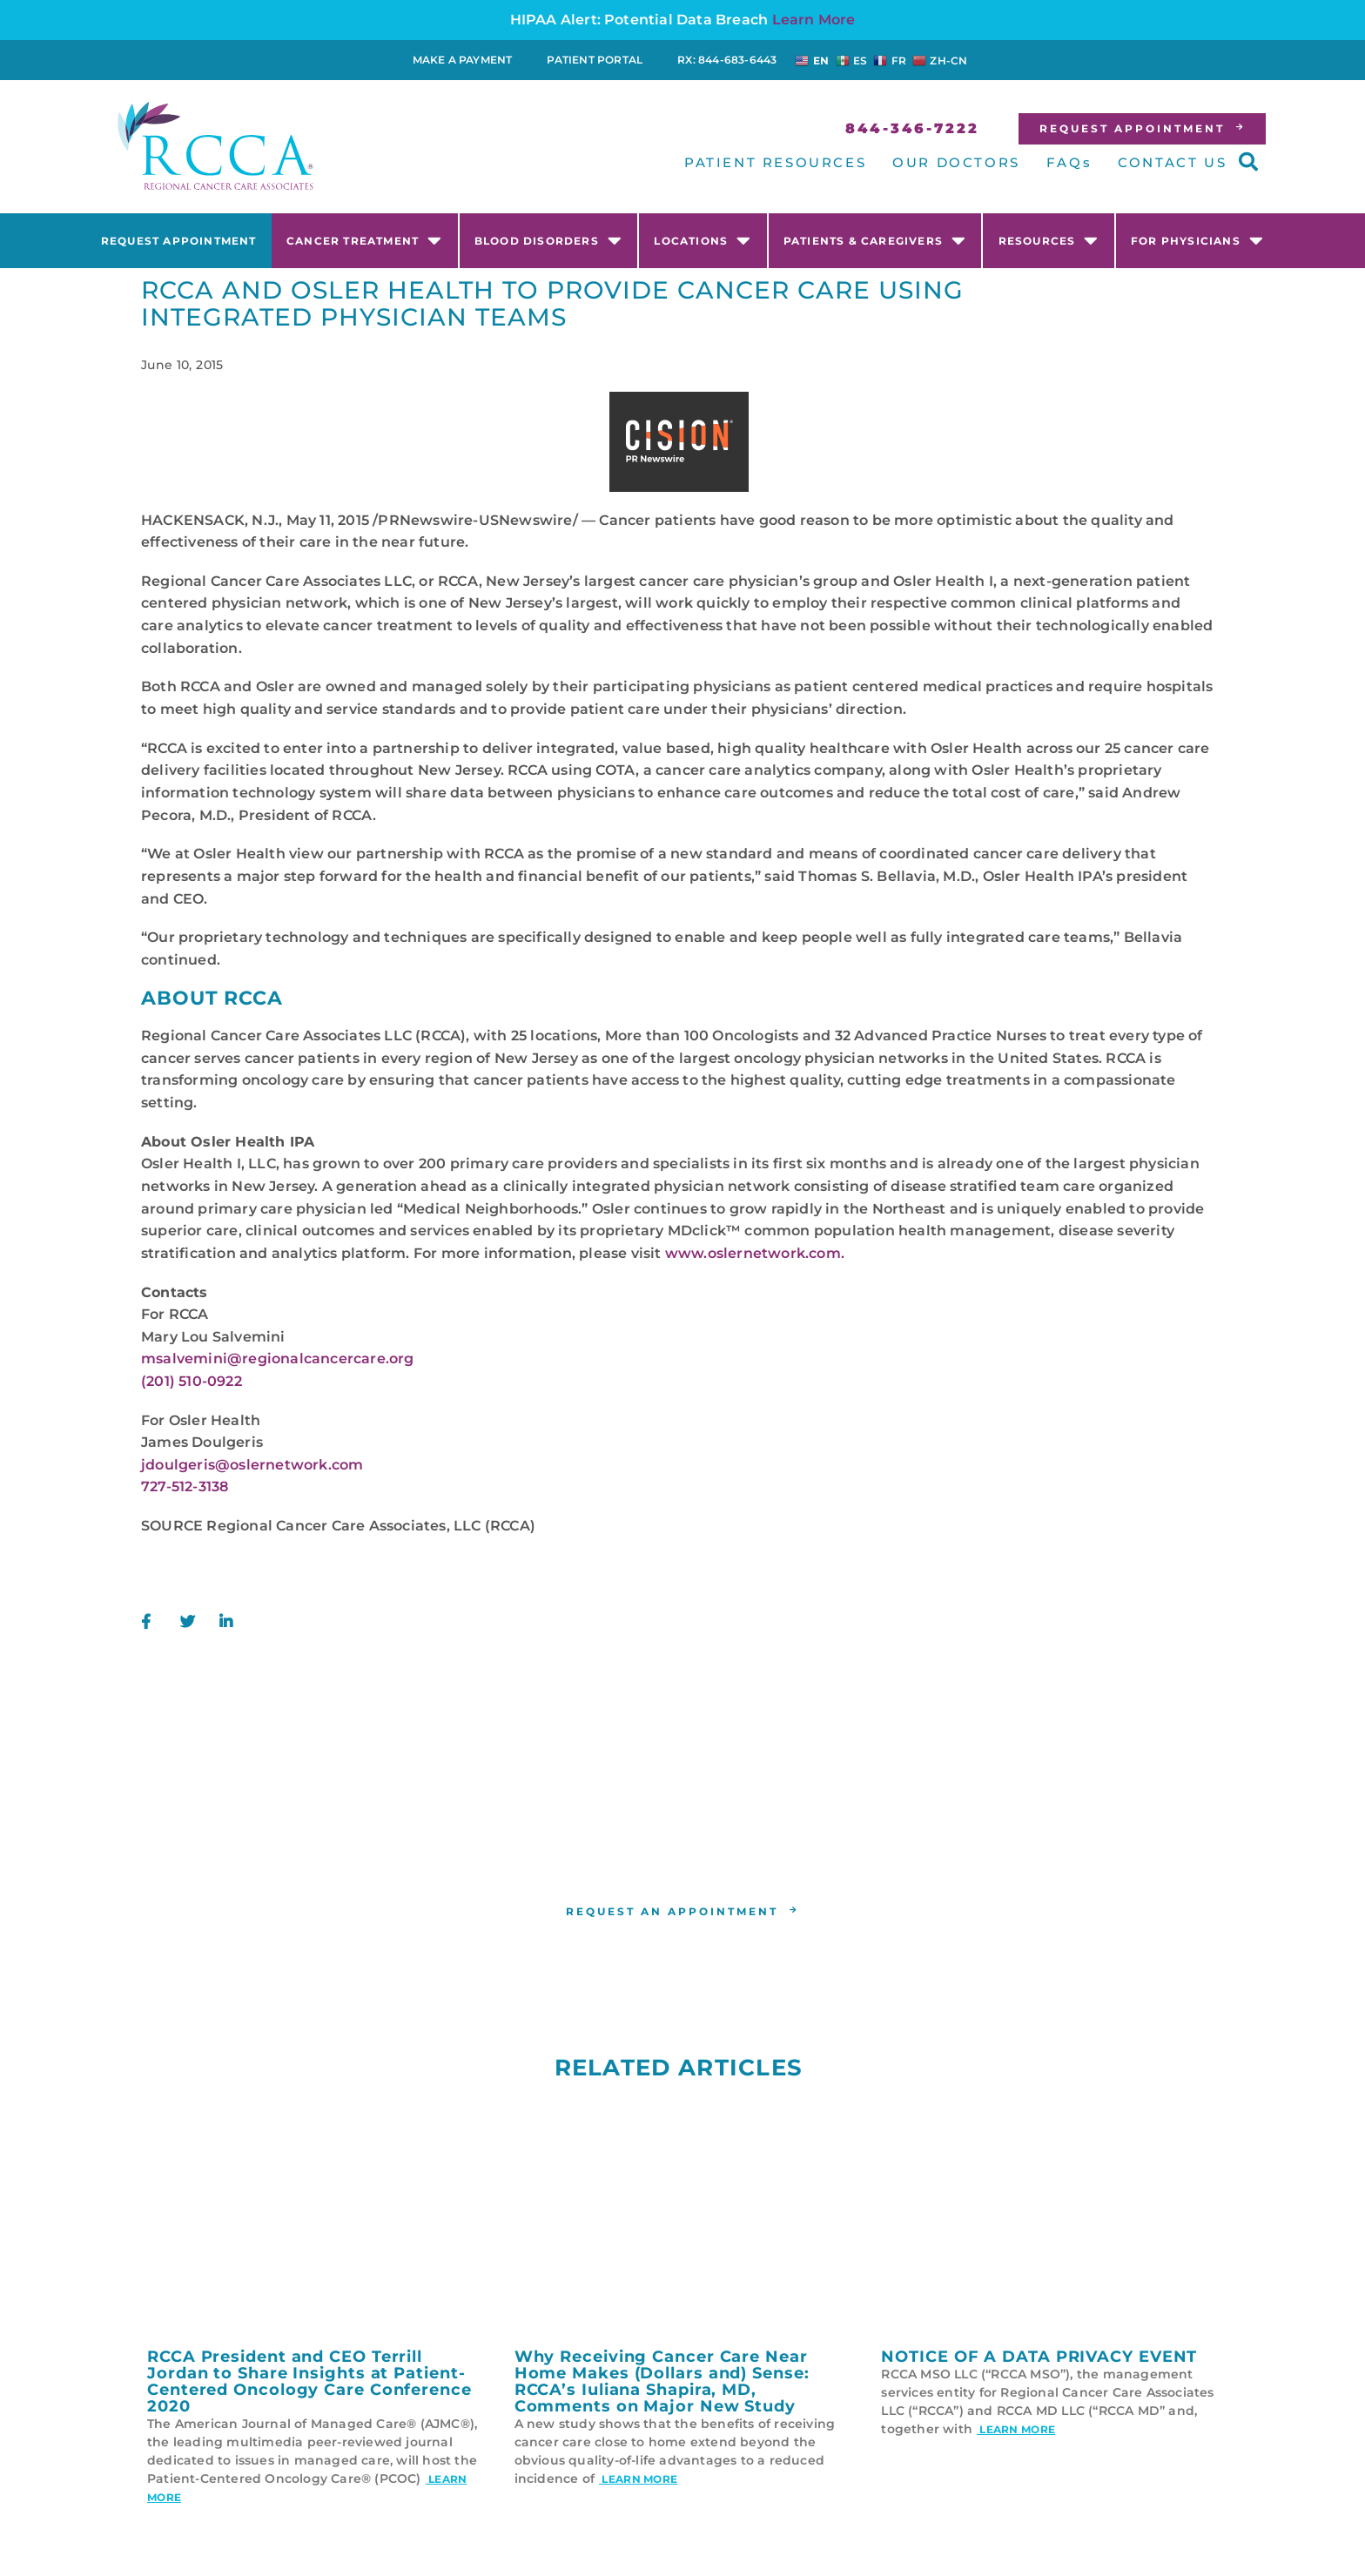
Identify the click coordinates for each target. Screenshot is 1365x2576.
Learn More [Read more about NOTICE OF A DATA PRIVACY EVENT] (1016, 2429)
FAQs (1069, 162)
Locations (702, 239)
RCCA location (650, 1852)
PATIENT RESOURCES (775, 162)
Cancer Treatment (364, 239)
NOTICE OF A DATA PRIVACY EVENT (1039, 2356)
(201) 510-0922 (191, 1381)
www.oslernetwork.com (753, 1253)
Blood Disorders (548, 239)
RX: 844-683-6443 (727, 59)
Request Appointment (179, 240)
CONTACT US (1172, 162)
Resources (1049, 239)
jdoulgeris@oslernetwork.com (252, 1464)
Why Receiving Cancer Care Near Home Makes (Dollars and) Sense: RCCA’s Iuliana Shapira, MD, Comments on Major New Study (662, 2381)
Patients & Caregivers (874, 239)
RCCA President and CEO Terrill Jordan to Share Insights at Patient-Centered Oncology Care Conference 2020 (309, 2381)
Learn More (814, 19)
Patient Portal (594, 59)
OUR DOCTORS (956, 162)
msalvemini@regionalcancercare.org (277, 1358)
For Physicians (1197, 239)
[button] (1248, 162)
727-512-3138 (184, 1486)
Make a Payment (463, 59)
